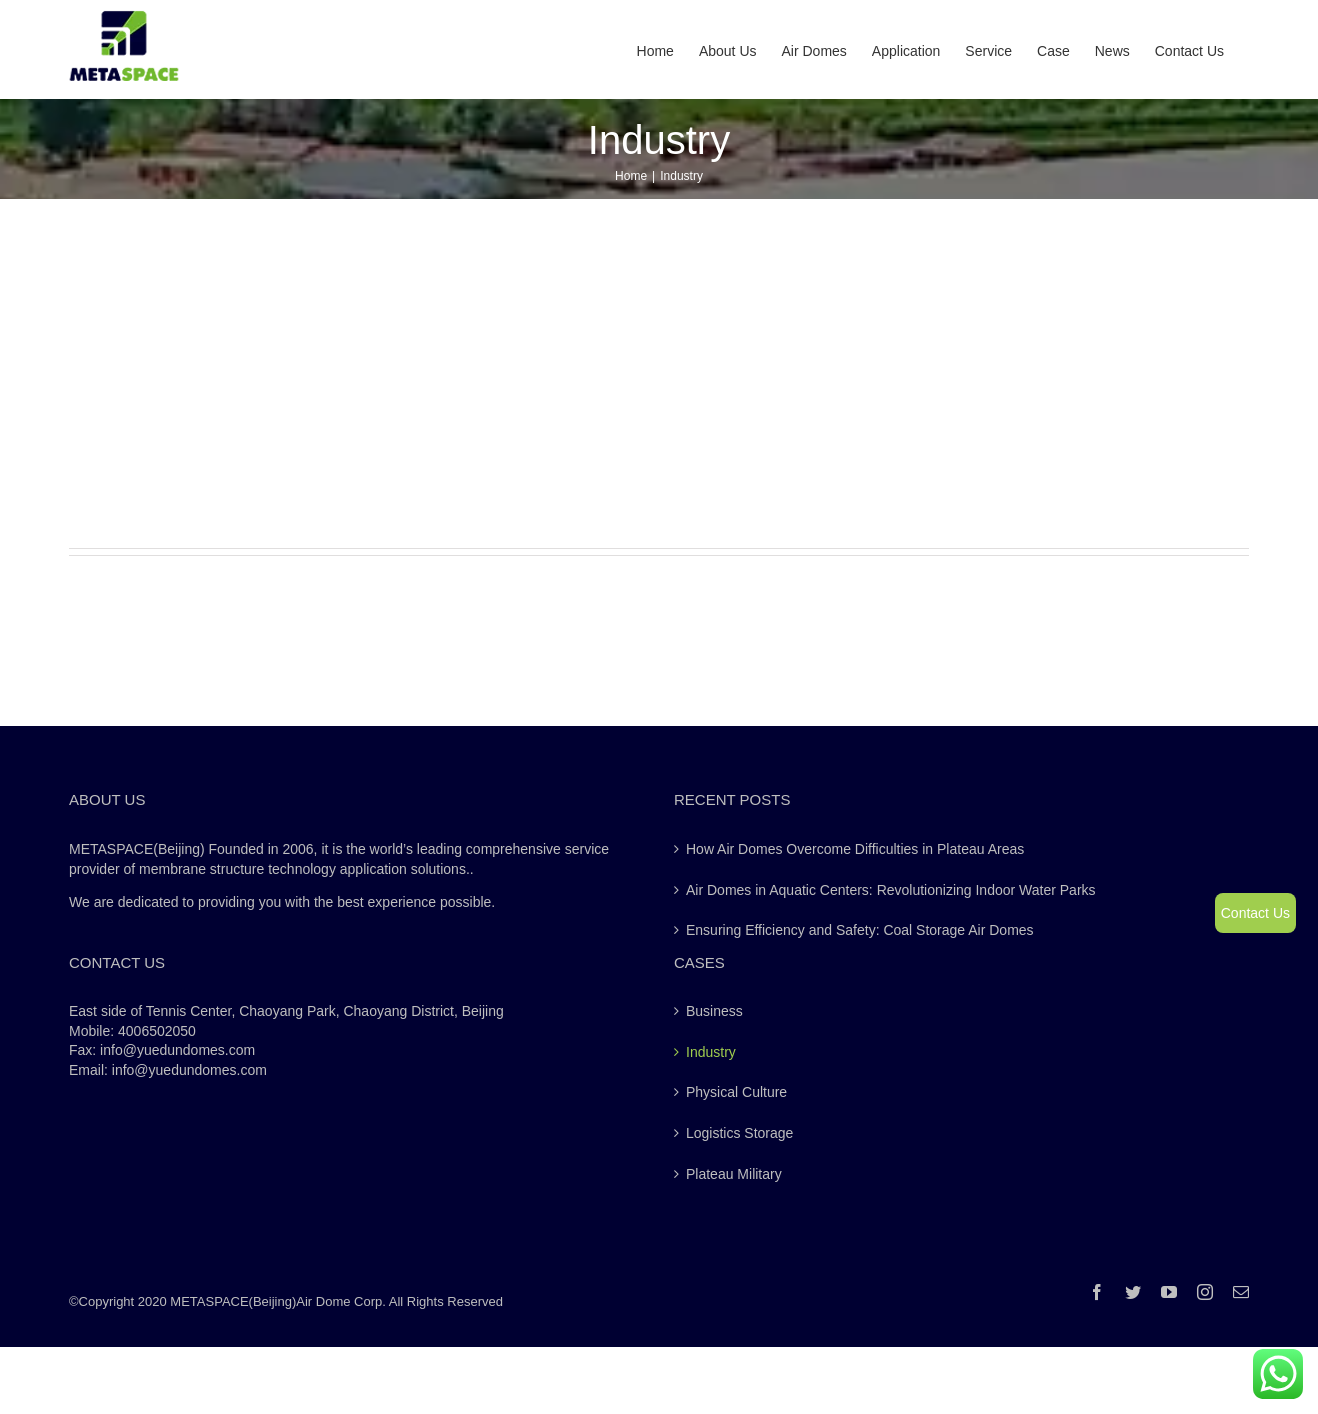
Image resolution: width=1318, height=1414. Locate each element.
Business (714, 1011)
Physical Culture (736, 1092)
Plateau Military (734, 1174)
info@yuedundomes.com (189, 1070)
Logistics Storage (739, 1133)
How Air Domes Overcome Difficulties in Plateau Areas (855, 849)
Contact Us (1255, 913)
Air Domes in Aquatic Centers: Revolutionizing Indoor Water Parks (891, 890)
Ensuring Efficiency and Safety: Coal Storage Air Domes (860, 930)
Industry (711, 1052)
